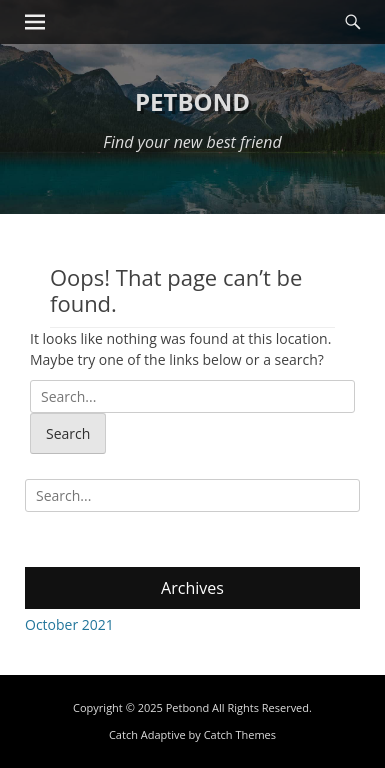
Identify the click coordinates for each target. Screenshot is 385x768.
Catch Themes (240, 734)
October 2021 (69, 624)
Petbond (192, 101)
